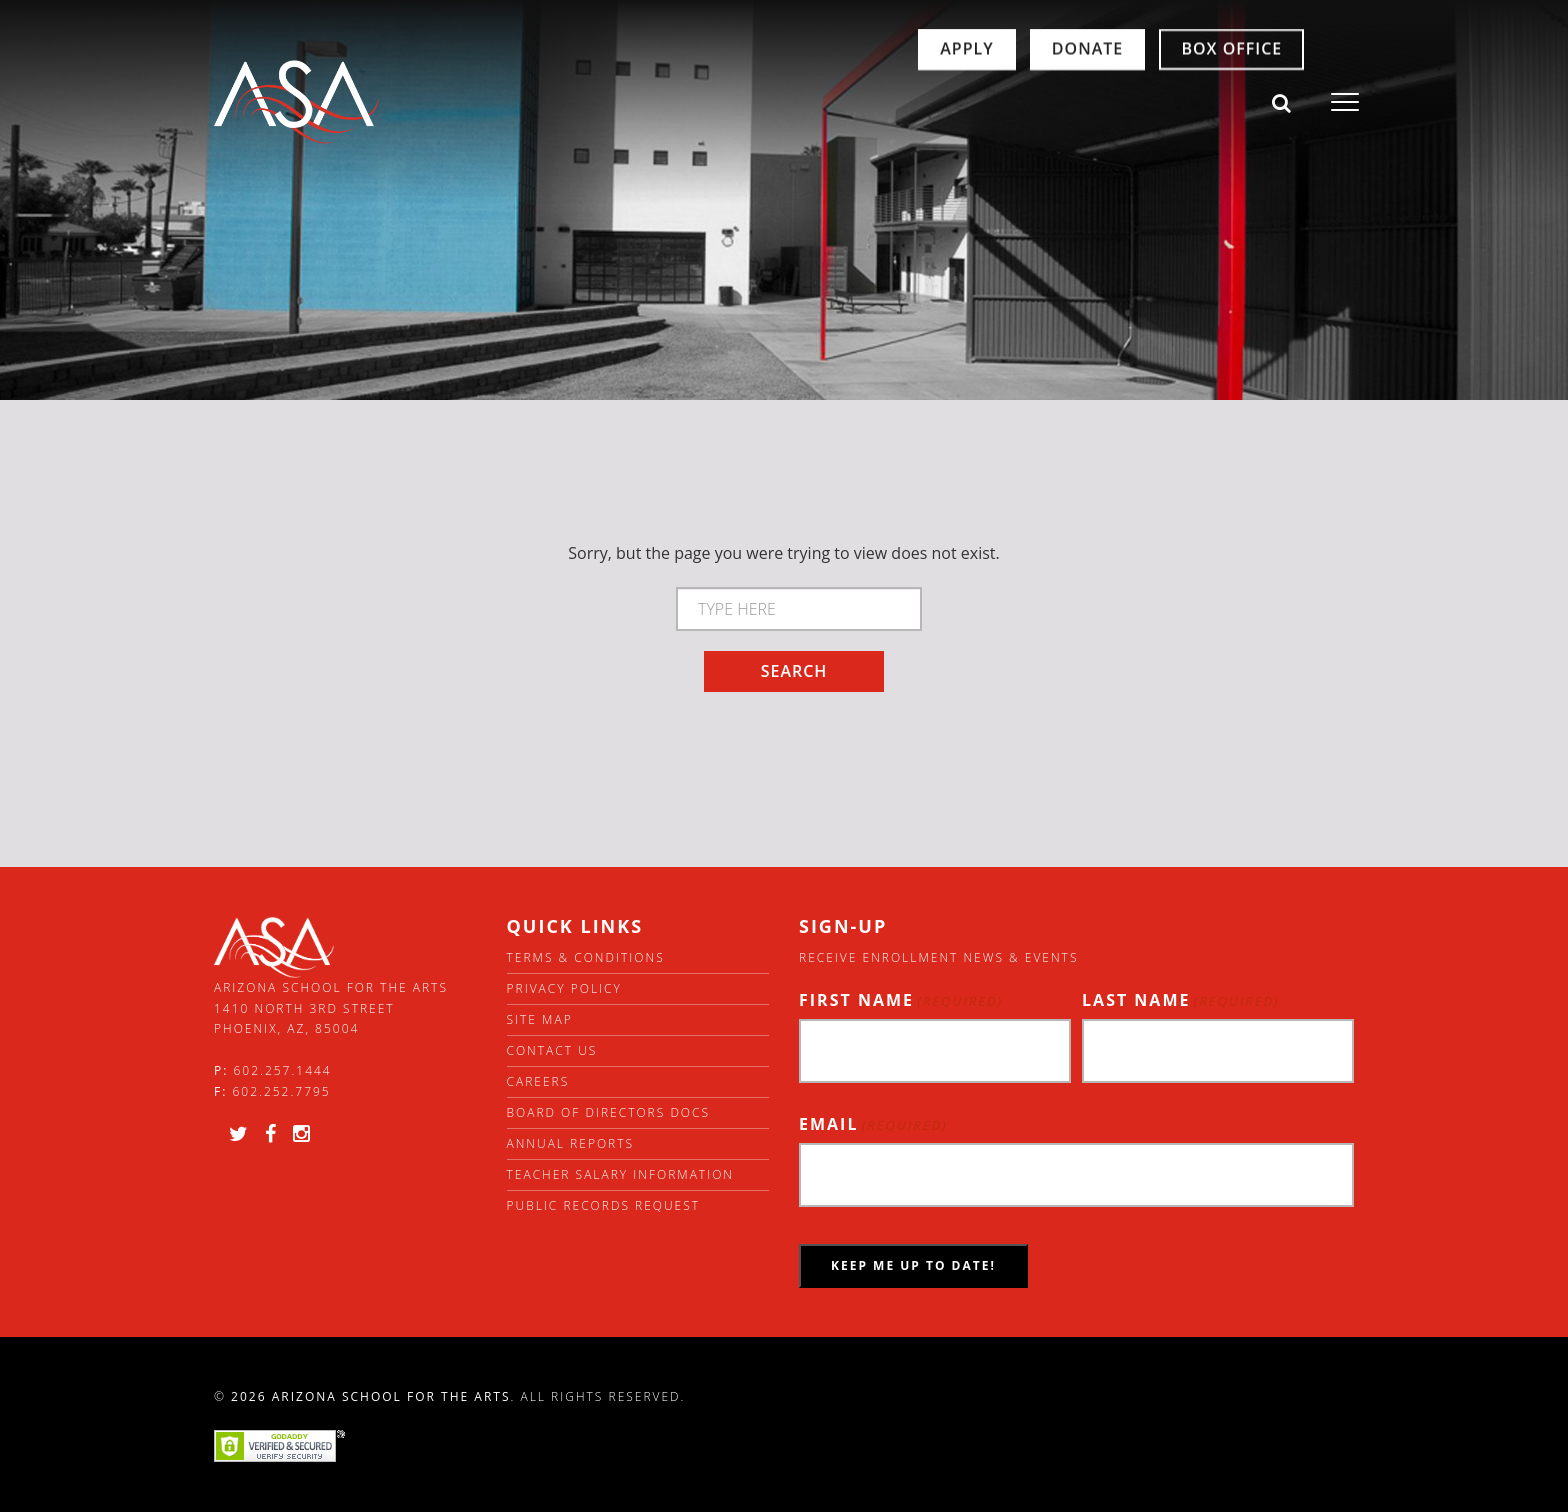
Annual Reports (571, 1143)
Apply (886, 102)
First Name (901, 1000)
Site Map (540, 1019)
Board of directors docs (609, 1112)
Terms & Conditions (586, 957)
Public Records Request (604, 1205)
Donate (1007, 102)
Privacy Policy (564, 988)
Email (873, 1124)
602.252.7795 (281, 1091)
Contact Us (552, 1050)
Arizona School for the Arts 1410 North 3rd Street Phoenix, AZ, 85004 (331, 1008)
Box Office (1151, 102)
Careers (538, 1081)
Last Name (1181, 1000)
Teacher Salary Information (621, 1174)
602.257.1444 (283, 1070)
